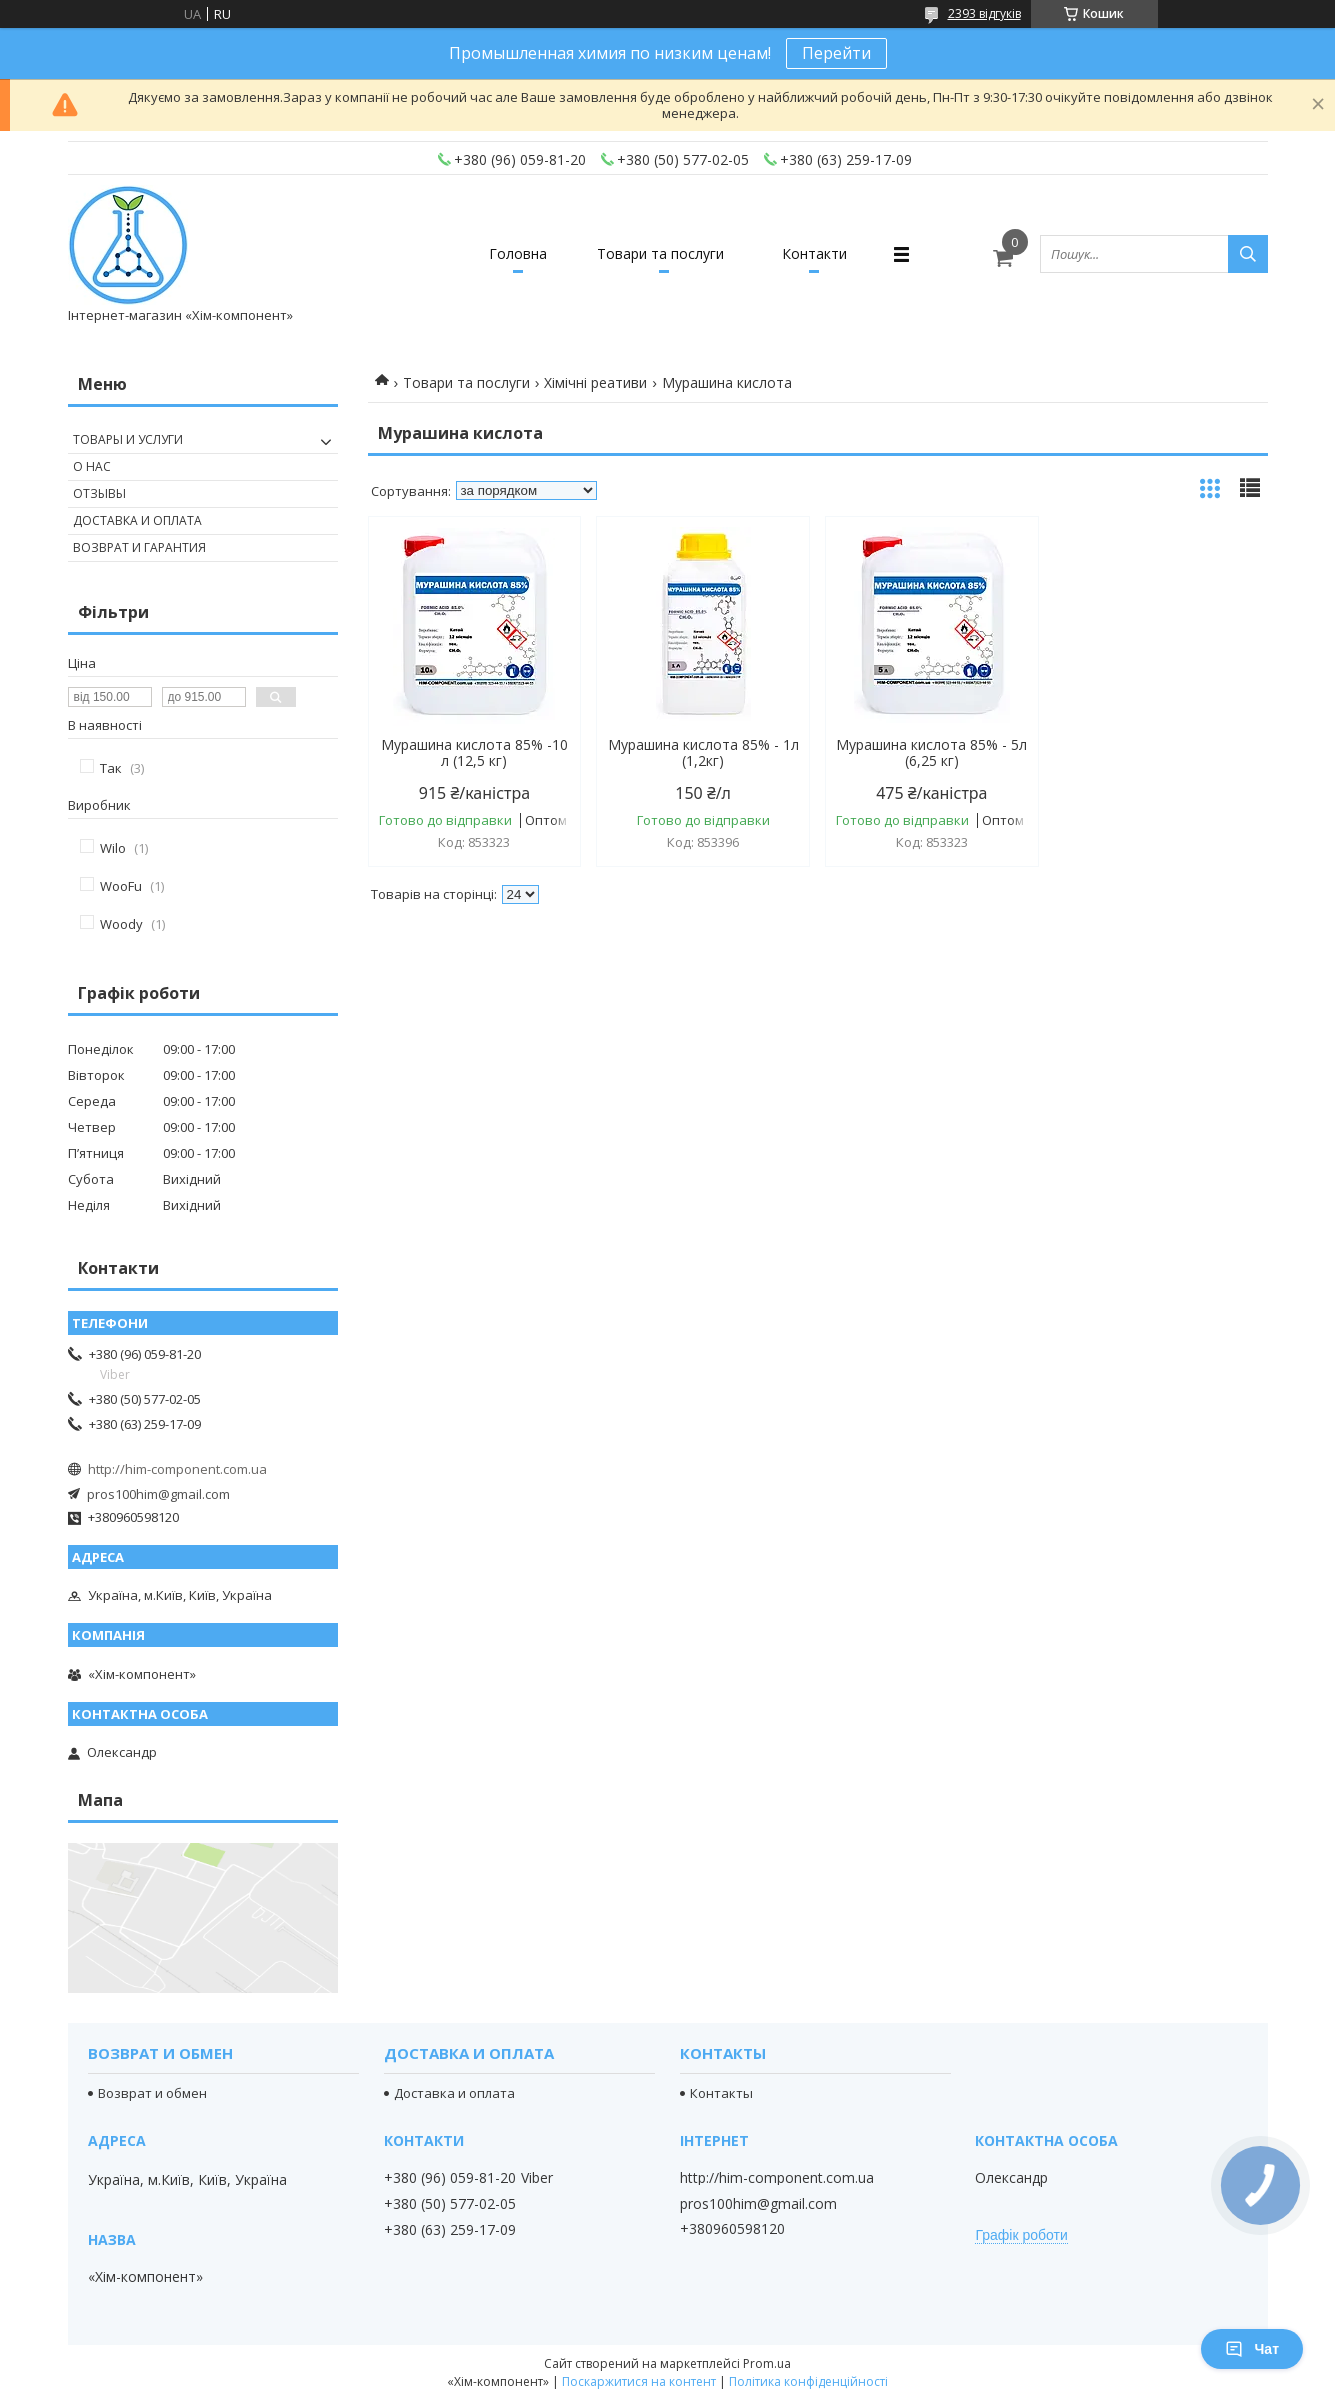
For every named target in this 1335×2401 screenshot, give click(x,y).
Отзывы (99, 493)
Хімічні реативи (595, 382)
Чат (1252, 2349)
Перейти (836, 53)
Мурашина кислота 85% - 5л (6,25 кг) (931, 753)
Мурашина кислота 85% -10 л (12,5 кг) (474, 753)
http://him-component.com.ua (177, 1469)
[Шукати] (1248, 254)
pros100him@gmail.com (158, 1494)
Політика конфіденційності (808, 2381)
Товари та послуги (660, 253)
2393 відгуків (984, 13)
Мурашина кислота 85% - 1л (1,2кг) (703, 753)
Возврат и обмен (152, 2093)
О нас (92, 466)
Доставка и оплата (137, 520)
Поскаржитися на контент (639, 2381)
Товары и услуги (128, 439)
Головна (518, 253)
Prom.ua (767, 2363)
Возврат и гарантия (139, 547)
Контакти (814, 253)
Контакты (721, 2093)
